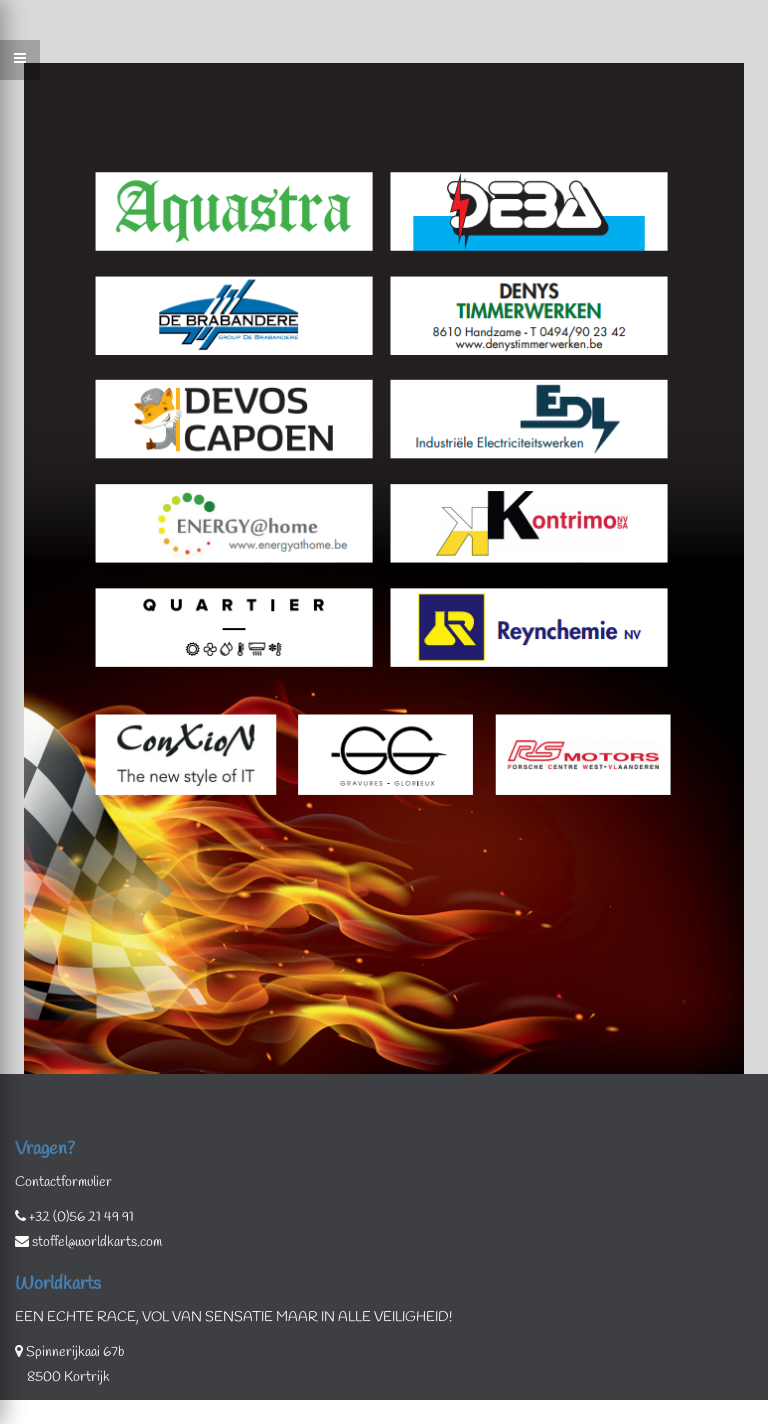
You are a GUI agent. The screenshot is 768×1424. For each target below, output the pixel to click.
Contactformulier (63, 1182)
